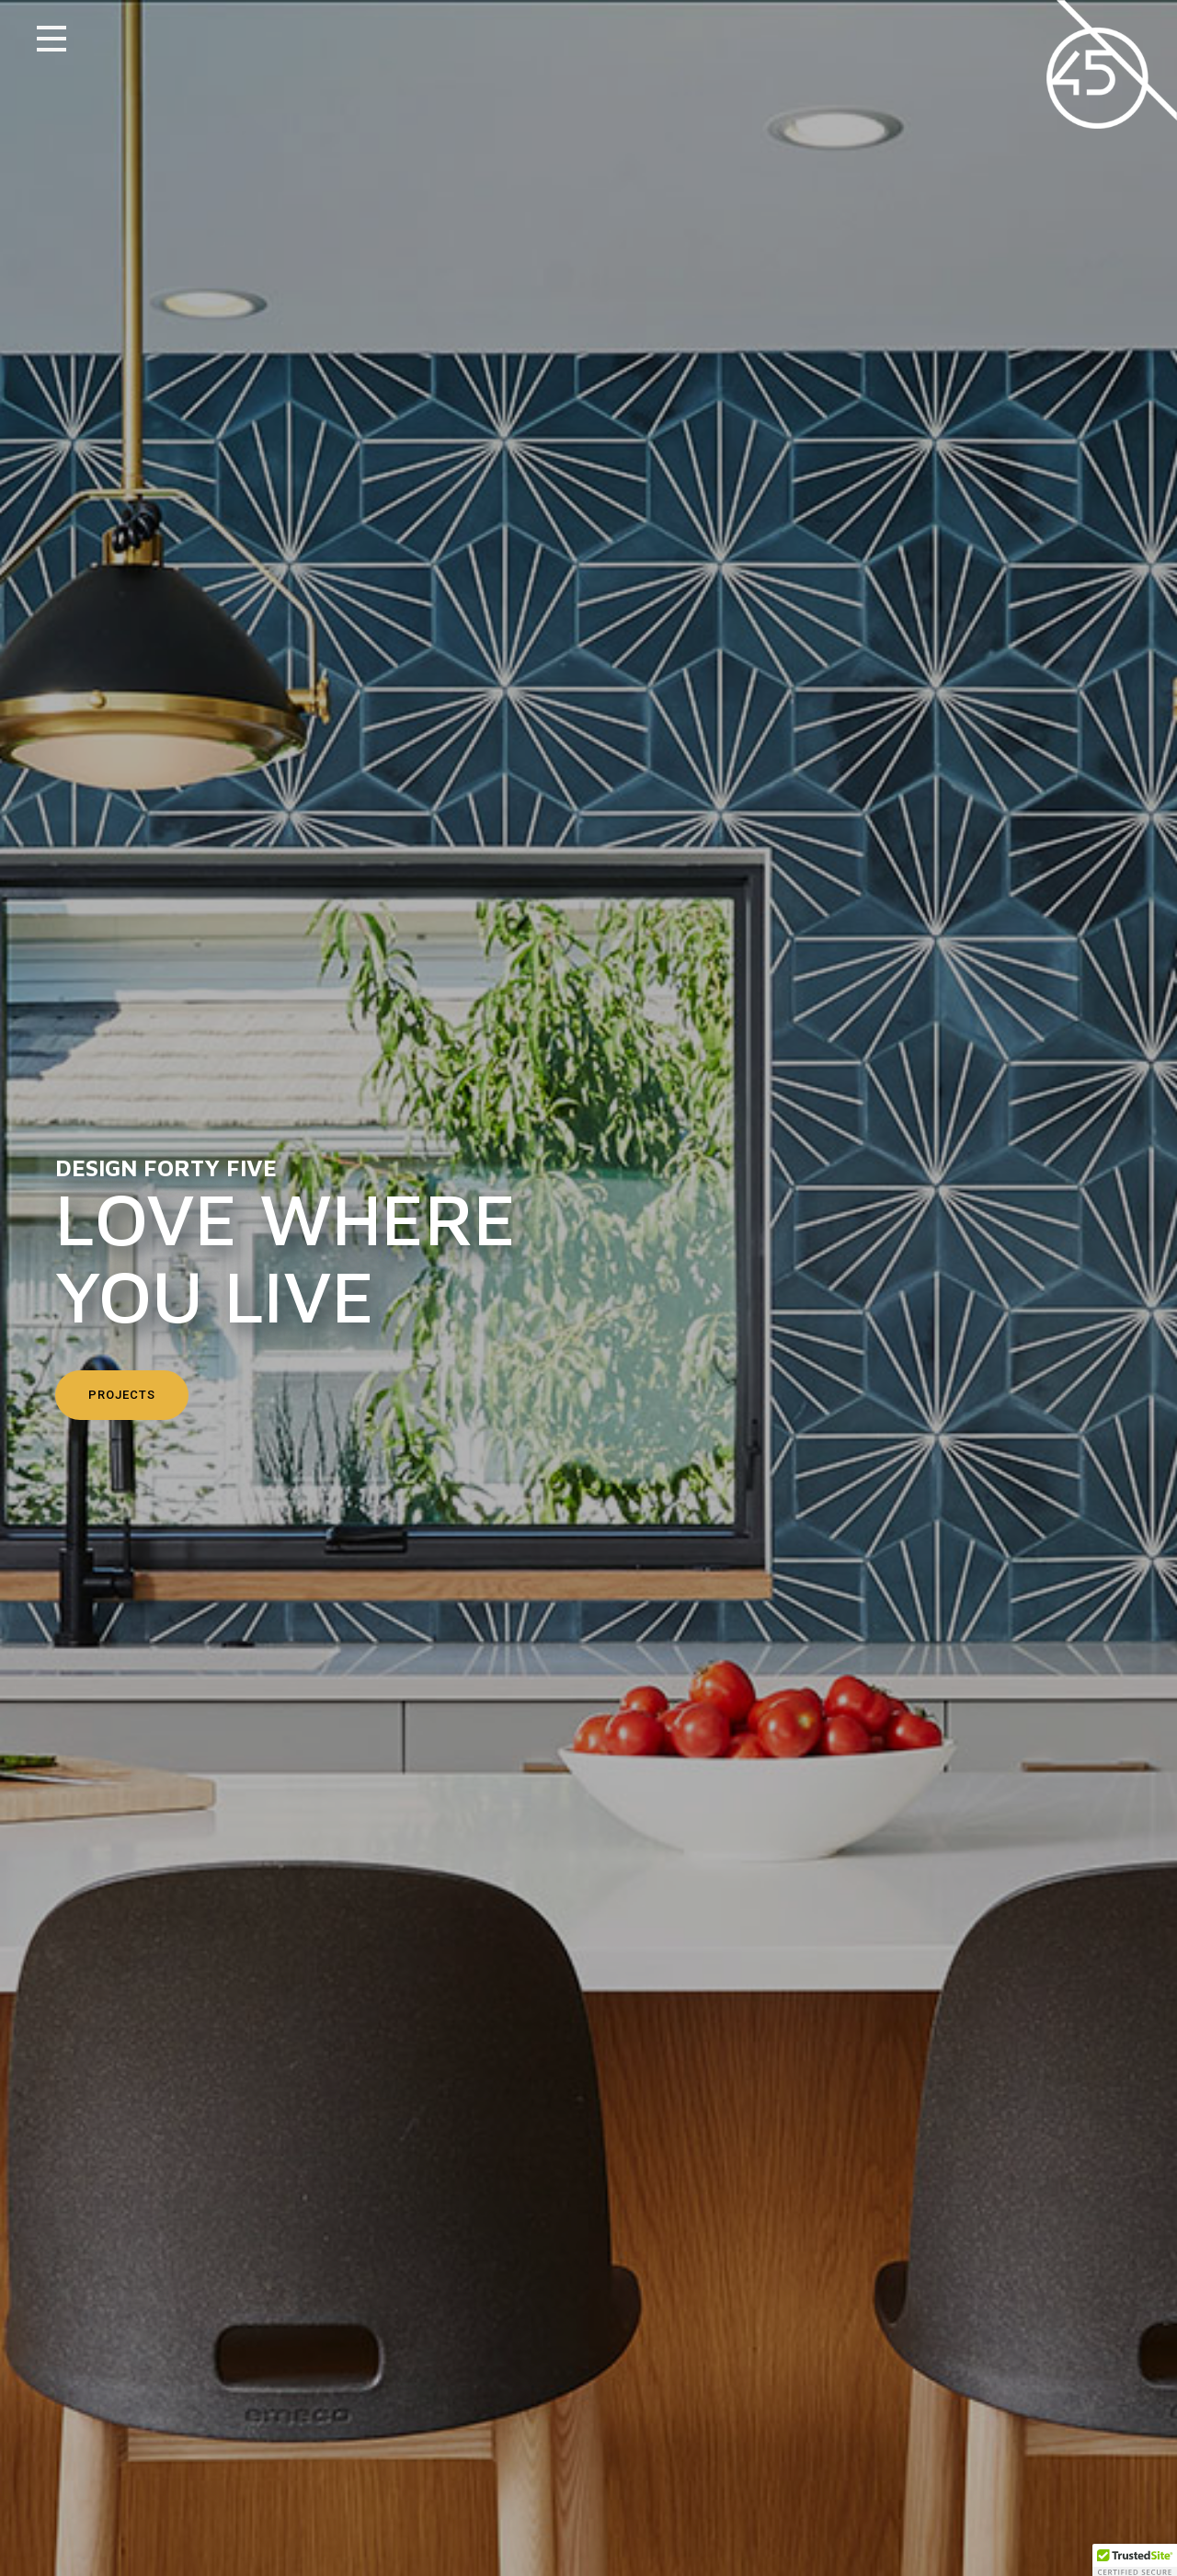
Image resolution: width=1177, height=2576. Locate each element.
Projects (121, 1395)
